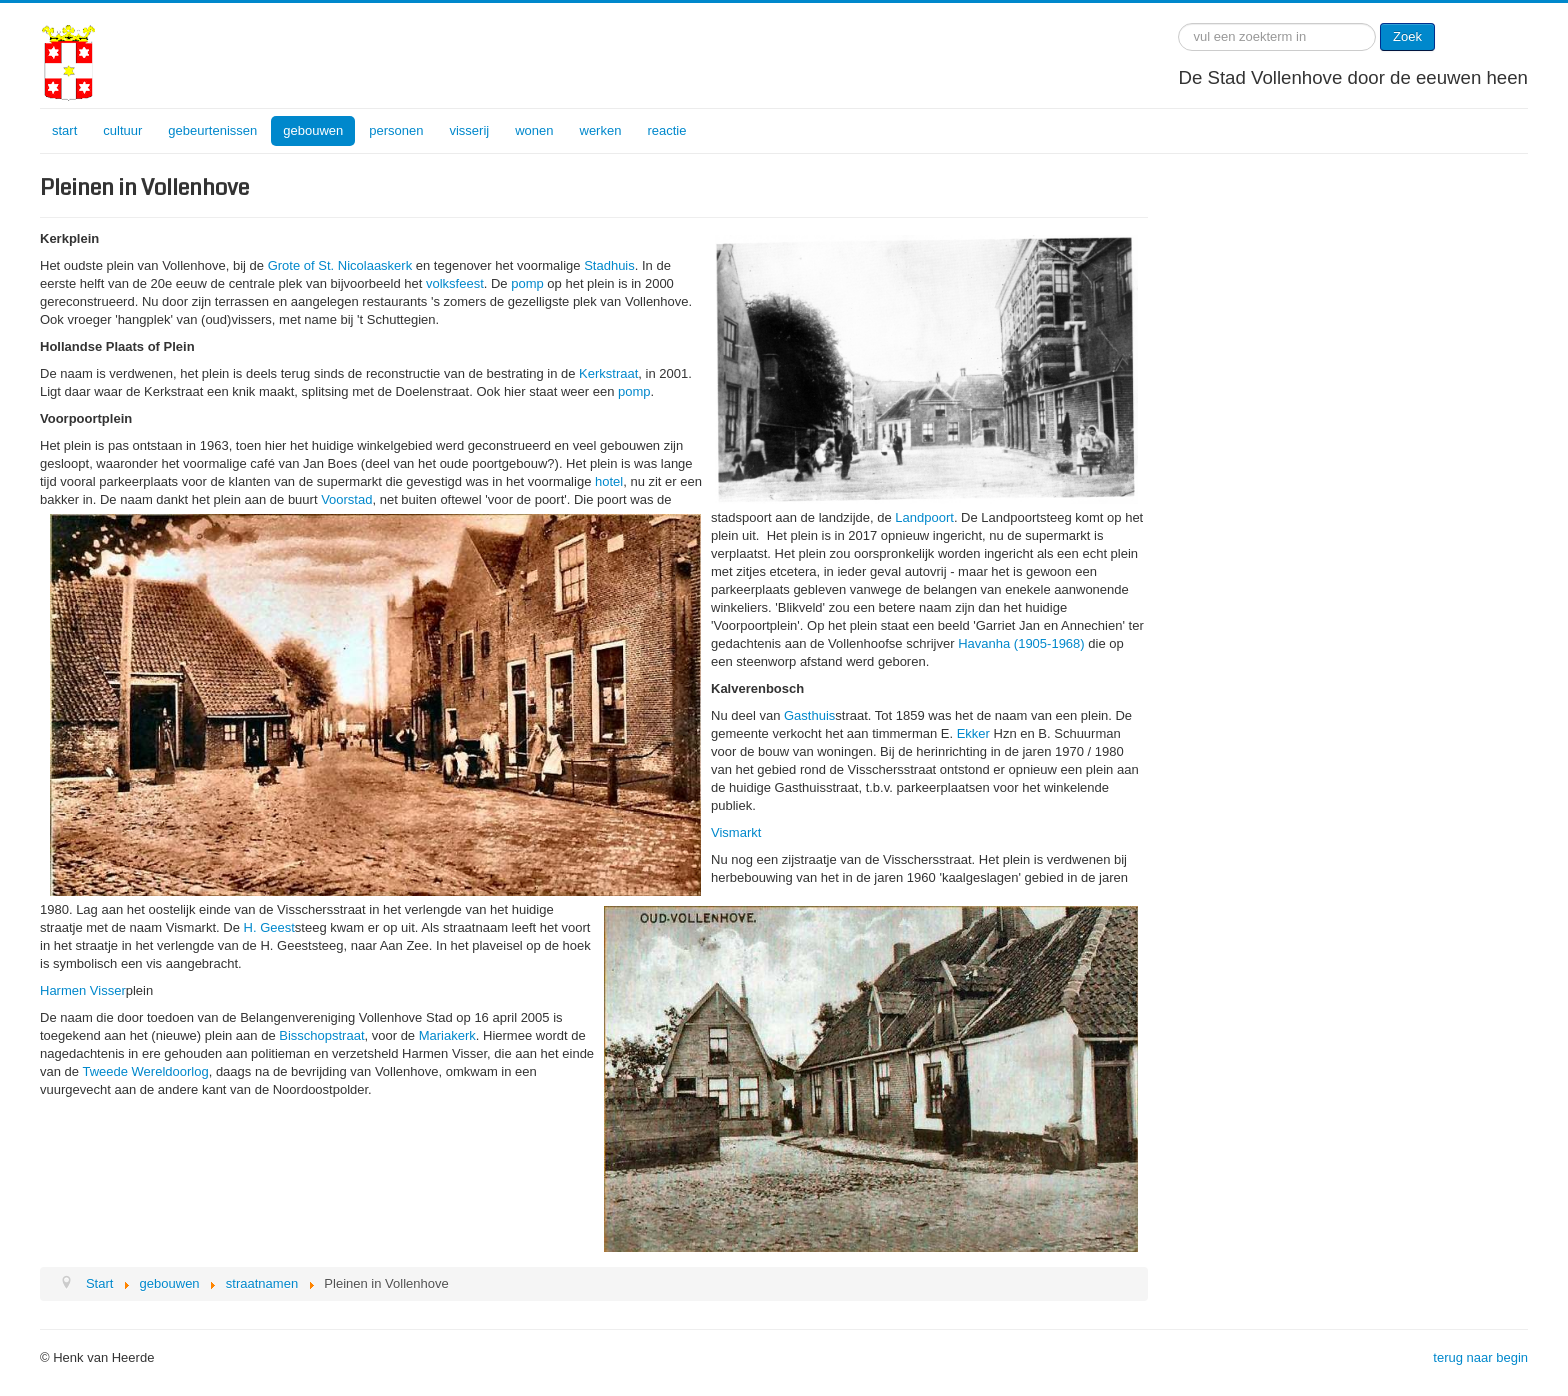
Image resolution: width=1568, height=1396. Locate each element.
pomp (527, 283)
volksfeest (455, 283)
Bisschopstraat (321, 1035)
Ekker (973, 733)
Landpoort (924, 517)
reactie (666, 130)
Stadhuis (609, 265)
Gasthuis (809, 715)
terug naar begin (1480, 1357)
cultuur (122, 130)
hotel (609, 481)
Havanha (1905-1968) (1021, 643)
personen (396, 130)
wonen (534, 130)
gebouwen (313, 130)
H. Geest (269, 927)
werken (601, 130)
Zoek (1407, 36)
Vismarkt (736, 832)
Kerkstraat (608, 373)
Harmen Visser (83, 990)
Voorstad (346, 499)
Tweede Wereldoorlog (145, 1071)
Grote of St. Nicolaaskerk (340, 265)
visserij (469, 130)
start (64, 130)
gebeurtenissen (212, 130)
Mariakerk (447, 1035)
